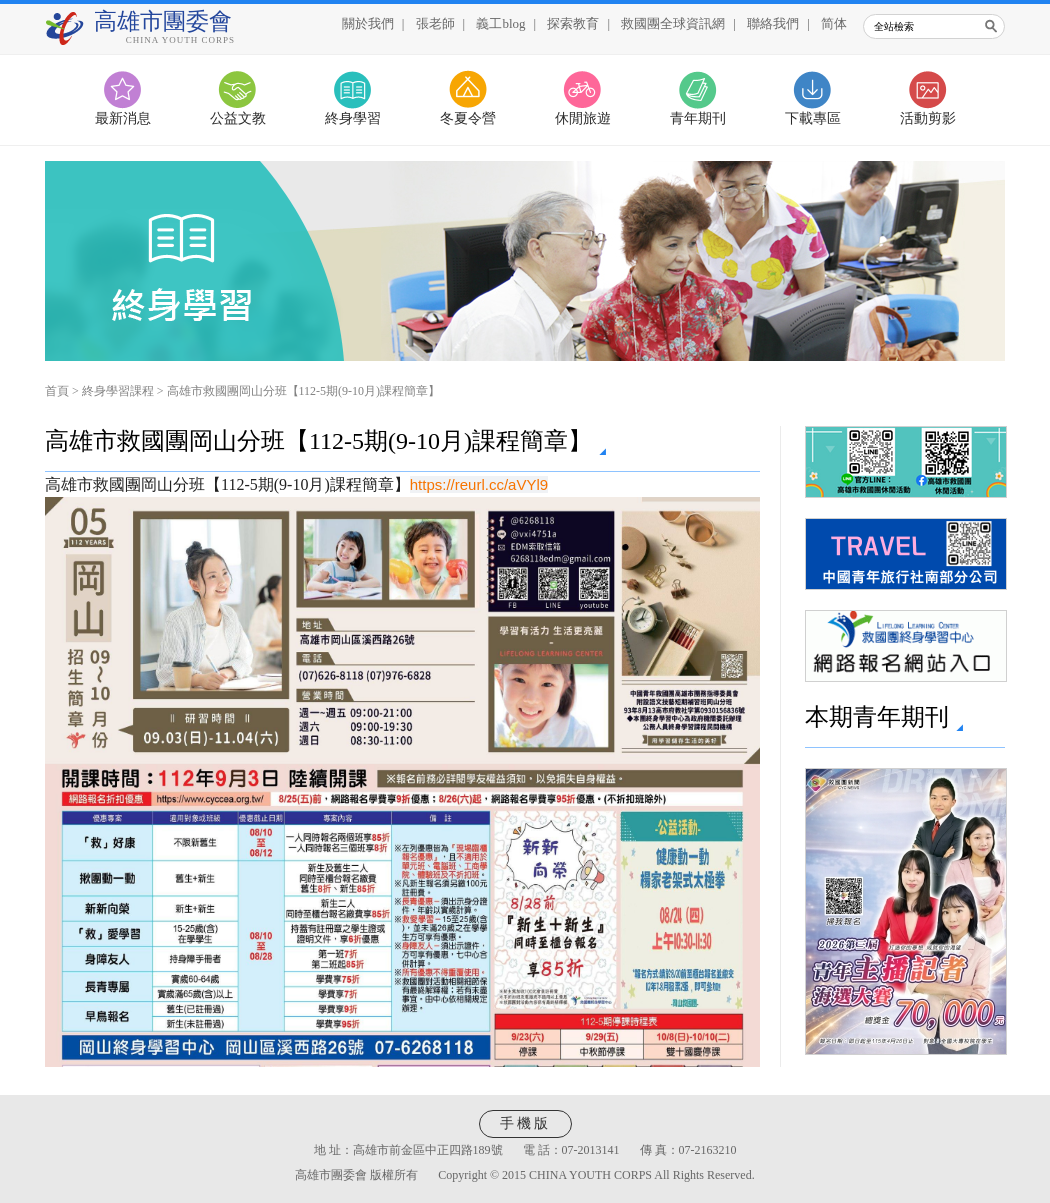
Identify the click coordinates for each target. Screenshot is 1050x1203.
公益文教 (238, 118)
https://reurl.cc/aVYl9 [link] (479, 484)
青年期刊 (698, 118)
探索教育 (573, 23)
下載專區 (813, 118)
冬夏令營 (468, 118)
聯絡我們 (773, 23)
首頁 (57, 391)
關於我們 (368, 23)
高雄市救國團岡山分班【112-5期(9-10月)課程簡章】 (304, 391)
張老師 (435, 23)
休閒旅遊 (583, 118)
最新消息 (123, 118)
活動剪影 (928, 118)
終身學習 (353, 118)
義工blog (500, 23)
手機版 (525, 1123)
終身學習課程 (118, 391)
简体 (834, 23)
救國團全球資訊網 (673, 23)
